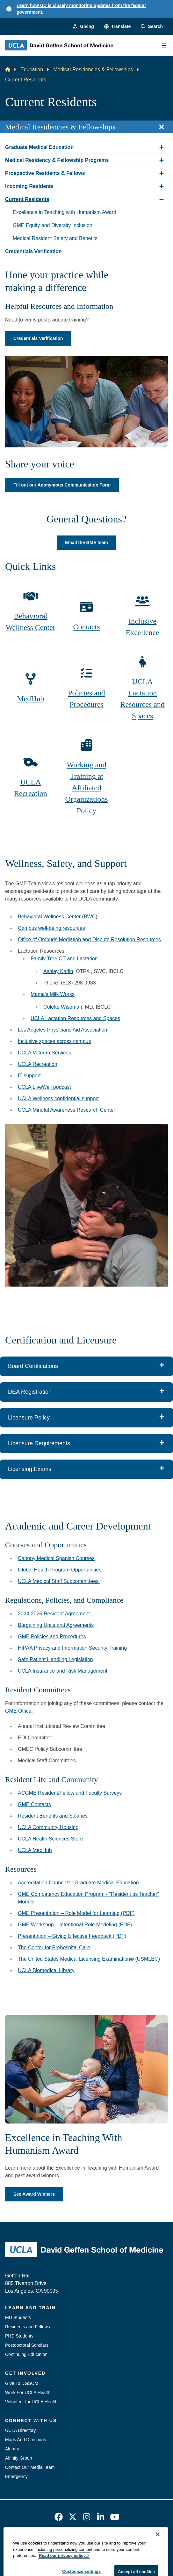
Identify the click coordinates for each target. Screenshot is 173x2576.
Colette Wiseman (62, 1007)
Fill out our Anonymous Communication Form (62, 484)
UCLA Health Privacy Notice (76, 2553)
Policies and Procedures (86, 698)
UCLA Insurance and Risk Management (62, 1671)
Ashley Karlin (58, 971)
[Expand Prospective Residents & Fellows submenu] (161, 173)
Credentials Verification (38, 338)
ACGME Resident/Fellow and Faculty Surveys (70, 1793)
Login (118, 2553)
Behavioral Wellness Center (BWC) (57, 916)
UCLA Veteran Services (44, 1052)
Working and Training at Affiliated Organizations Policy (86, 788)
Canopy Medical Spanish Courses (56, 1558)
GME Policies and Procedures (52, 1636)
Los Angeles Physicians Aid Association (62, 1029)
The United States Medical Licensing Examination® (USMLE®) (89, 1959)
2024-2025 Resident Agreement (54, 1613)
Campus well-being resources (51, 928)
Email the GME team (86, 542)
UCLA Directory (20, 2430)
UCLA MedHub (35, 1850)
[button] (117, 26)
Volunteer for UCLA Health (31, 2401)
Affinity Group (18, 2458)
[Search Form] (152, 26)
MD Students (18, 2317)
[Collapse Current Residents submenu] (161, 199)
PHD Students (19, 2335)
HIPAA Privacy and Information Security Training (72, 1648)
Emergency (16, 2476)
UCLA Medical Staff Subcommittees (59, 1581)
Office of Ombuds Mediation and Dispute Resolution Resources (89, 939)
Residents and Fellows (27, 2326)
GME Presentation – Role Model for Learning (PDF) (76, 1913)
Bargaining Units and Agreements (56, 1625)
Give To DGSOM (21, 2383)
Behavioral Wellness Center (30, 622)
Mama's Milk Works (53, 994)
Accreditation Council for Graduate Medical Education (78, 1882)
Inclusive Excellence (142, 627)
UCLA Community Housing (48, 1827)
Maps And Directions (25, 2439)
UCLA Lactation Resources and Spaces (142, 698)
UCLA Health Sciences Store (50, 1838)
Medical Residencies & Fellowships (93, 69)
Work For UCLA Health (27, 2392)
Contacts (86, 627)
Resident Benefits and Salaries (53, 1816)
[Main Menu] (164, 45)
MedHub (30, 698)
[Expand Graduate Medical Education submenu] (161, 147)
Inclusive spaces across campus (54, 1041)
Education (31, 69)
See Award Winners (34, 2194)
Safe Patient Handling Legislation (55, 1659)
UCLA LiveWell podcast (44, 1087)
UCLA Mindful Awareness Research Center (66, 1110)
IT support (29, 1075)
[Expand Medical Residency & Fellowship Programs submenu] (161, 160)
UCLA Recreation (30, 788)
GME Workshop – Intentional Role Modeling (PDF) (75, 1924)
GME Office (18, 1711)
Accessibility (75, 2542)
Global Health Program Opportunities (59, 1569)
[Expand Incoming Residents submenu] (161, 186)
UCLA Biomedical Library (46, 1970)
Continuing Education (26, 2354)
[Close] (158, 2569)
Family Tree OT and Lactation (64, 958)
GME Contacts (34, 1804)
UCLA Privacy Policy (117, 2542)
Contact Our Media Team (29, 2467)
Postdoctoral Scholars (26, 2345)
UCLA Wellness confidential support (58, 1098)
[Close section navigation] (161, 127)
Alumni (12, 2448)
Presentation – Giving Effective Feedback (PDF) (72, 1936)
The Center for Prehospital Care (54, 1947)
